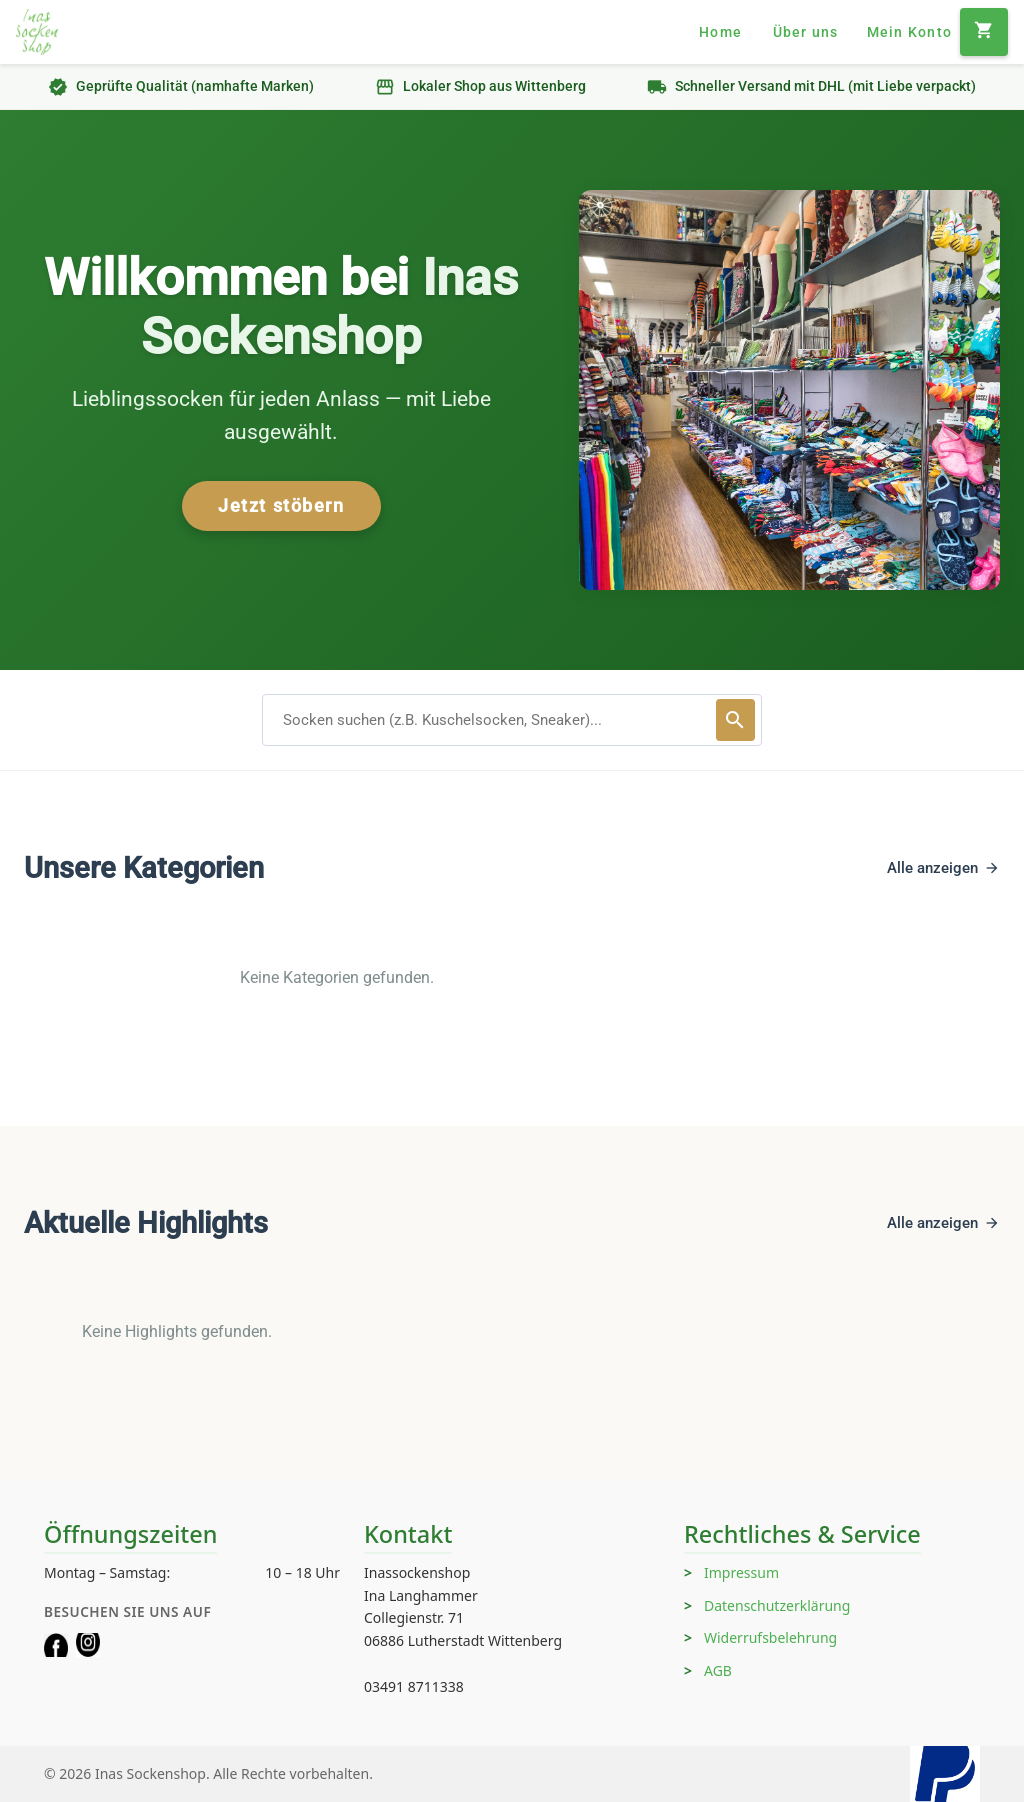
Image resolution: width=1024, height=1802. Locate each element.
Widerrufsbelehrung (770, 1637)
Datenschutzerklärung (777, 1605)
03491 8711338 (414, 1686)
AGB (718, 1670)
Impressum (741, 1572)
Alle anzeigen (943, 868)
